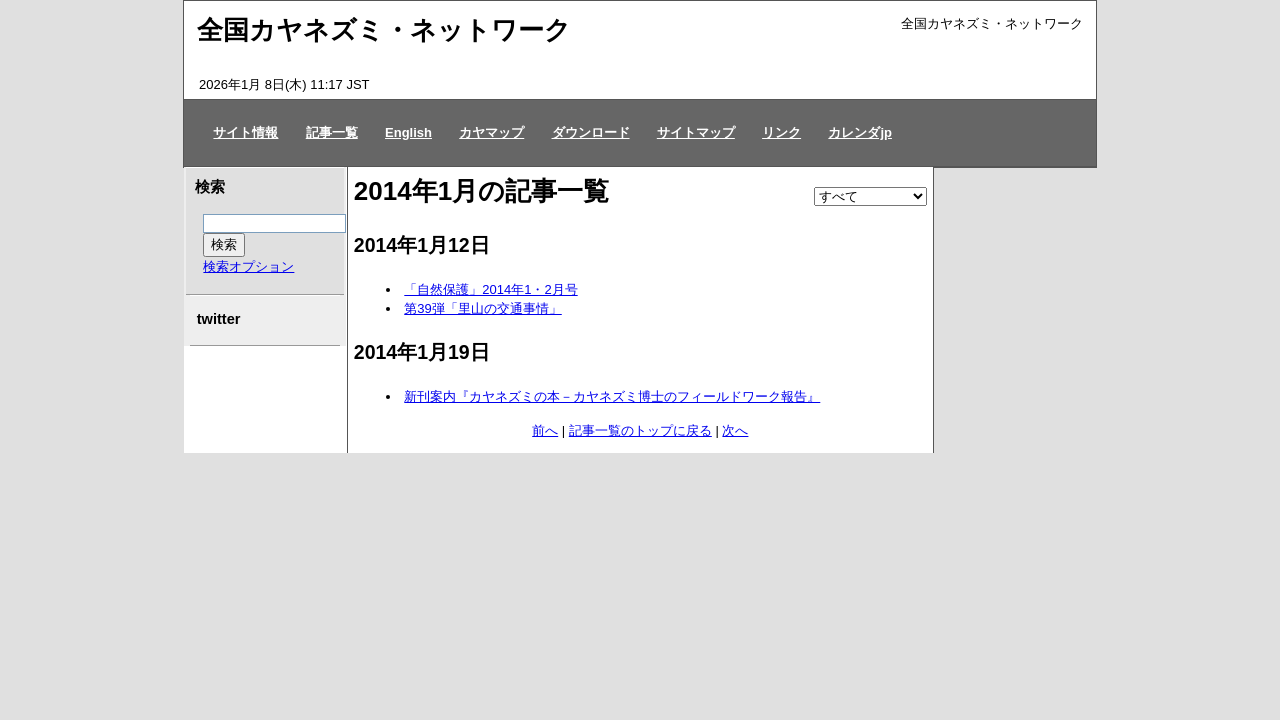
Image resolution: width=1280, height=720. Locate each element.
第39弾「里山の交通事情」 (482, 308)
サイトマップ (696, 132)
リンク (781, 132)
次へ (735, 430)
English (408, 132)
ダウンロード (591, 132)
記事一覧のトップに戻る (640, 430)
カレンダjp (860, 132)
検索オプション (248, 266)
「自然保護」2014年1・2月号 (490, 289)
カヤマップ (491, 132)
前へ (545, 430)
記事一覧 (332, 132)
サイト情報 (245, 132)
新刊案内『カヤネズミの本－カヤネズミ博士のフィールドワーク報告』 (612, 396)
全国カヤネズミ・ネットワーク (384, 30)
